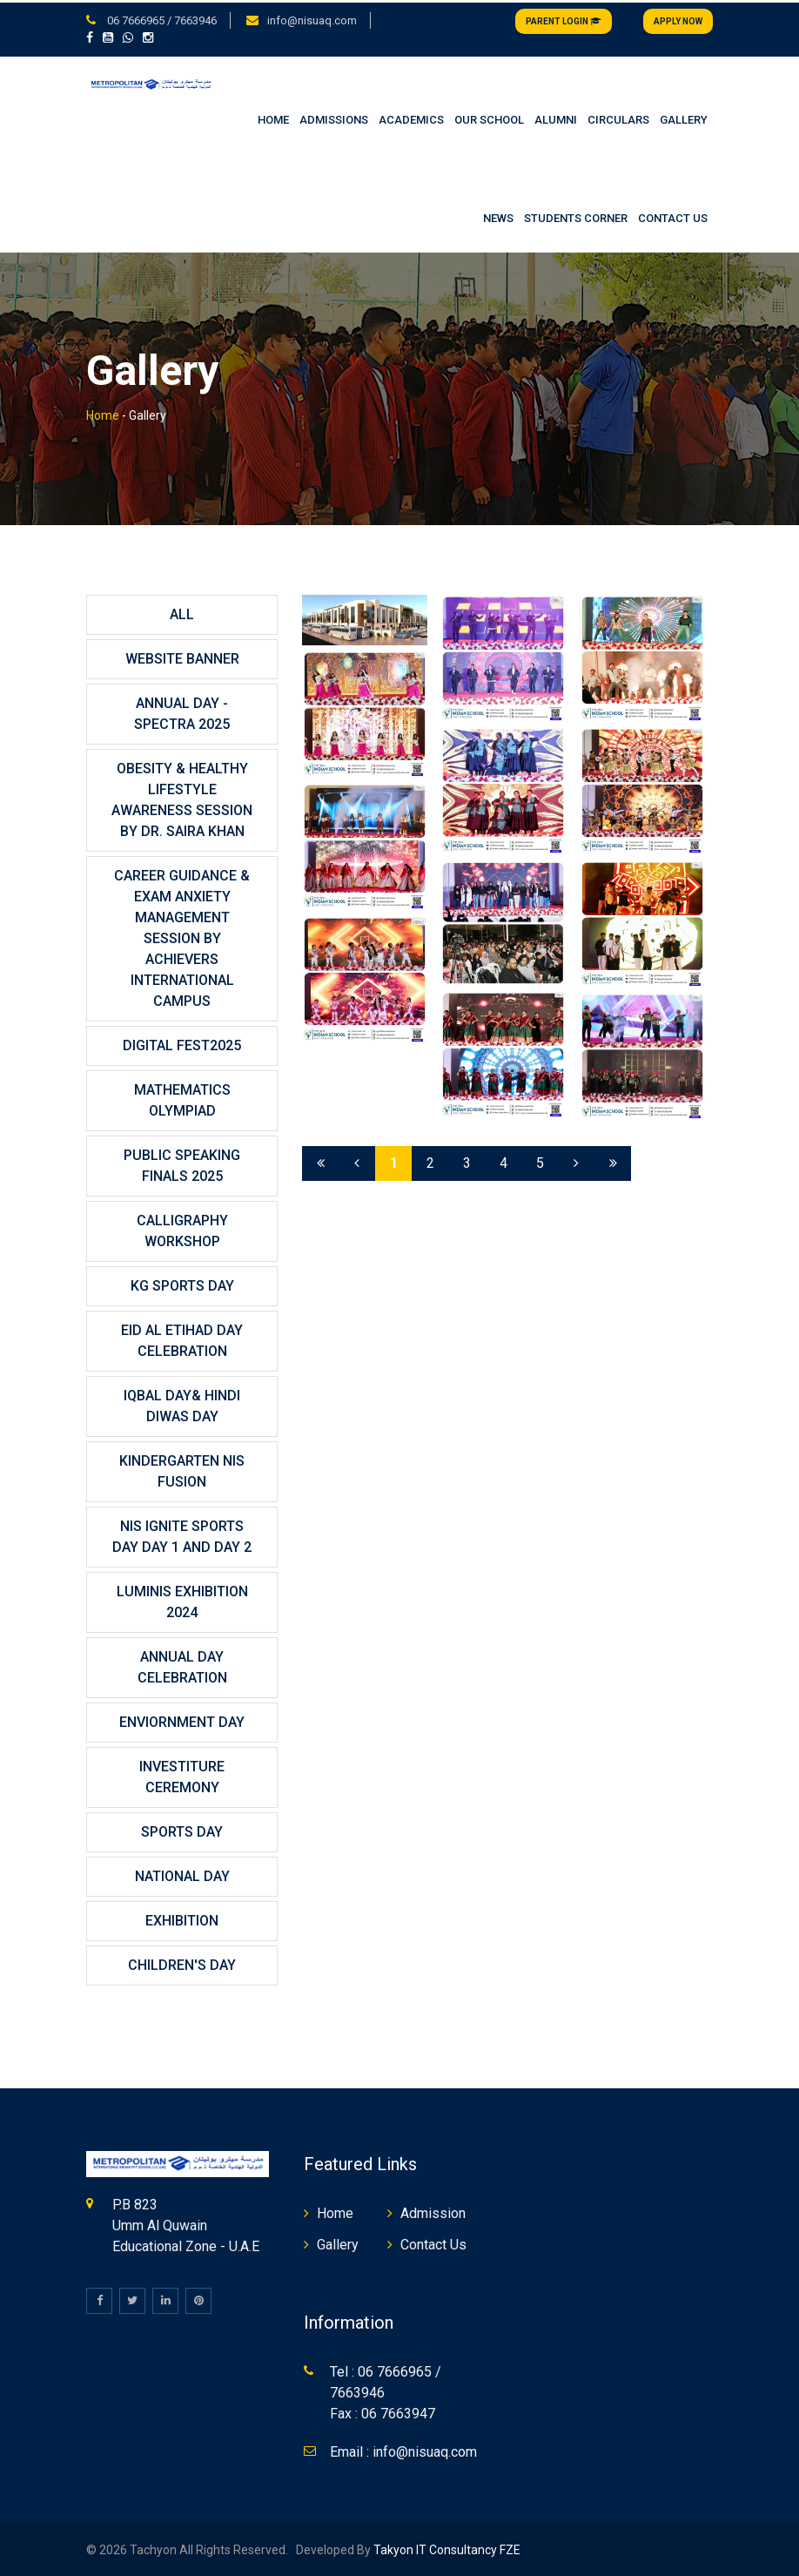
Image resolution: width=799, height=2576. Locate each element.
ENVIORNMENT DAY (182, 1720)
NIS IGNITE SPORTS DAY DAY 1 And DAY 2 (182, 1535)
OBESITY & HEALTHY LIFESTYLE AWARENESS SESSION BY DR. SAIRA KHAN (181, 798)
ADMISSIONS (333, 118)
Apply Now (678, 19)
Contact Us (433, 2243)
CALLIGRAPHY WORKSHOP (182, 1229)
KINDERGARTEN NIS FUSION (182, 1469)
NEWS (498, 215)
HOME (273, 118)
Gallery (338, 2243)
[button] (93, 36)
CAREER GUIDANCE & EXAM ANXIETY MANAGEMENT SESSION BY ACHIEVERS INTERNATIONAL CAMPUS (182, 937)
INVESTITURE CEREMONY (182, 1775)
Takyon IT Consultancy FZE (446, 2548)
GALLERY (684, 118)
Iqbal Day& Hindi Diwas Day (182, 1404)
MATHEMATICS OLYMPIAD (182, 1098)
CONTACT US (673, 215)
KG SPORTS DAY (182, 1284)
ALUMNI (555, 118)
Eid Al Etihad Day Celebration (182, 1339)
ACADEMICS (411, 118)
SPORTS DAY (182, 1830)
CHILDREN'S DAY (182, 1963)
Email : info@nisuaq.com (403, 2450)
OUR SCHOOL (489, 118)
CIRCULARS (618, 118)
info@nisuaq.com (312, 17)
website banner (182, 657)
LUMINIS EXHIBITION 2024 (182, 1600)
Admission (433, 2211)
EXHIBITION (181, 1919)
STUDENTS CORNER (576, 215)
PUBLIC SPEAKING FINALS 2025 (182, 1164)
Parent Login (563, 19)
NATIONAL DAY (182, 1874)
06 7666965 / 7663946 (160, 17)
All (182, 612)
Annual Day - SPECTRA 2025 (182, 712)
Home (102, 414)
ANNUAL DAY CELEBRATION (182, 1665)
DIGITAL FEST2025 (182, 1043)
